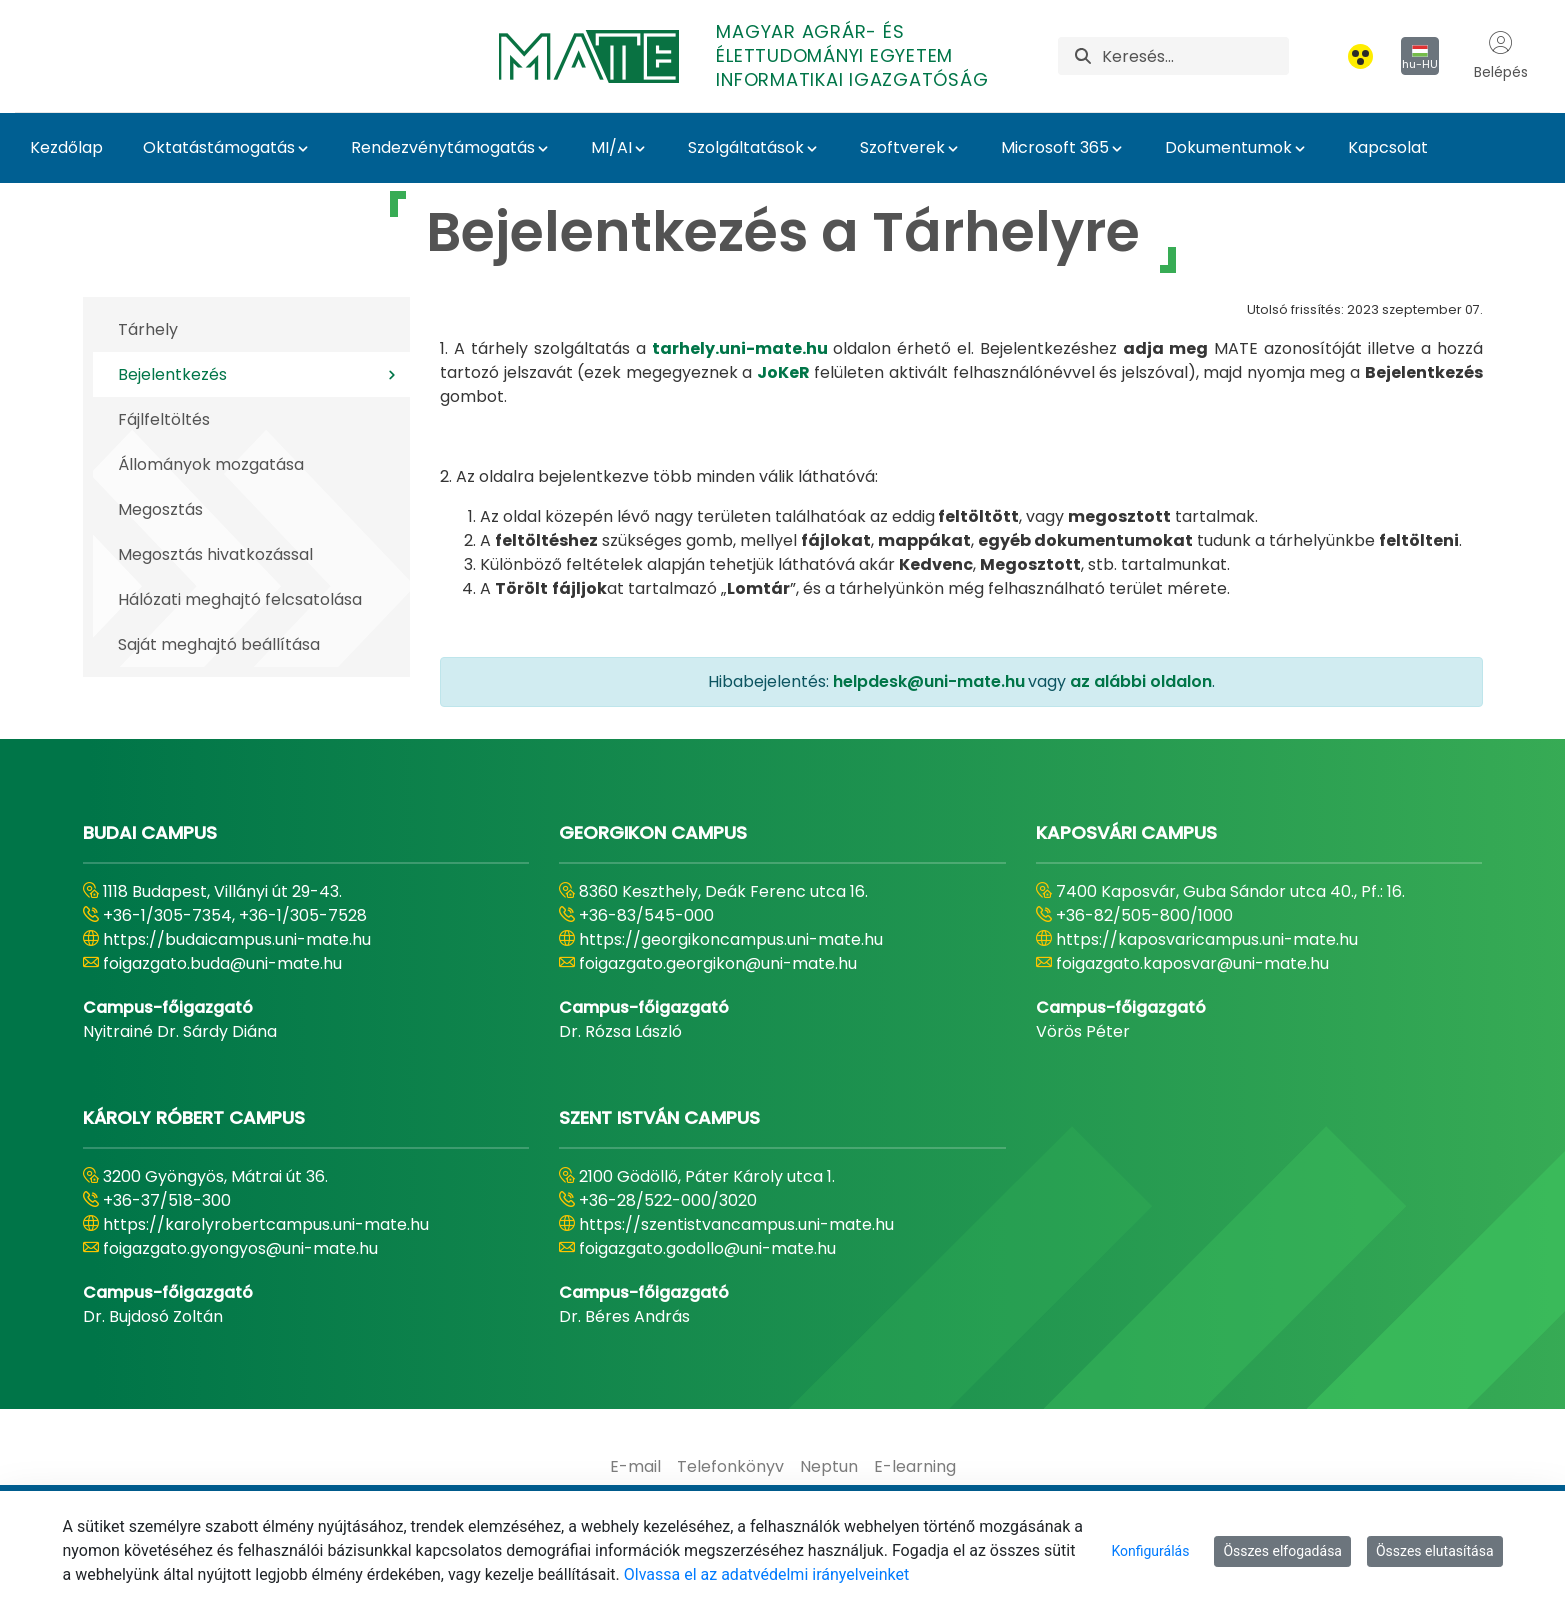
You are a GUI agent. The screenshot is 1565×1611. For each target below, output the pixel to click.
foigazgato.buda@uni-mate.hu (222, 963)
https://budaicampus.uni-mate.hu (237, 939)
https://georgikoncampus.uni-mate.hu (731, 939)
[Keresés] (1195, 56)
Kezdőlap (66, 147)
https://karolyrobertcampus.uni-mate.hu (266, 1224)
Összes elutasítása (1435, 1551)
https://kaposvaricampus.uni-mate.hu (1207, 939)
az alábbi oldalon (1141, 681)
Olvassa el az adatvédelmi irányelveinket (766, 1574)
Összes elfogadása (1282, 1551)
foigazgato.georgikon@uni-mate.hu (718, 963)
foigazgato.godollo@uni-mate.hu (707, 1248)
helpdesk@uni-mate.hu (929, 681)
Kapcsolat (1388, 147)
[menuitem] (635, 1467)
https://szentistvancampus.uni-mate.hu (736, 1224)
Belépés (1501, 56)
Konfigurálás (1150, 1551)
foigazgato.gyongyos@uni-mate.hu (240, 1248)
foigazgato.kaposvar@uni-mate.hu (1192, 963)
